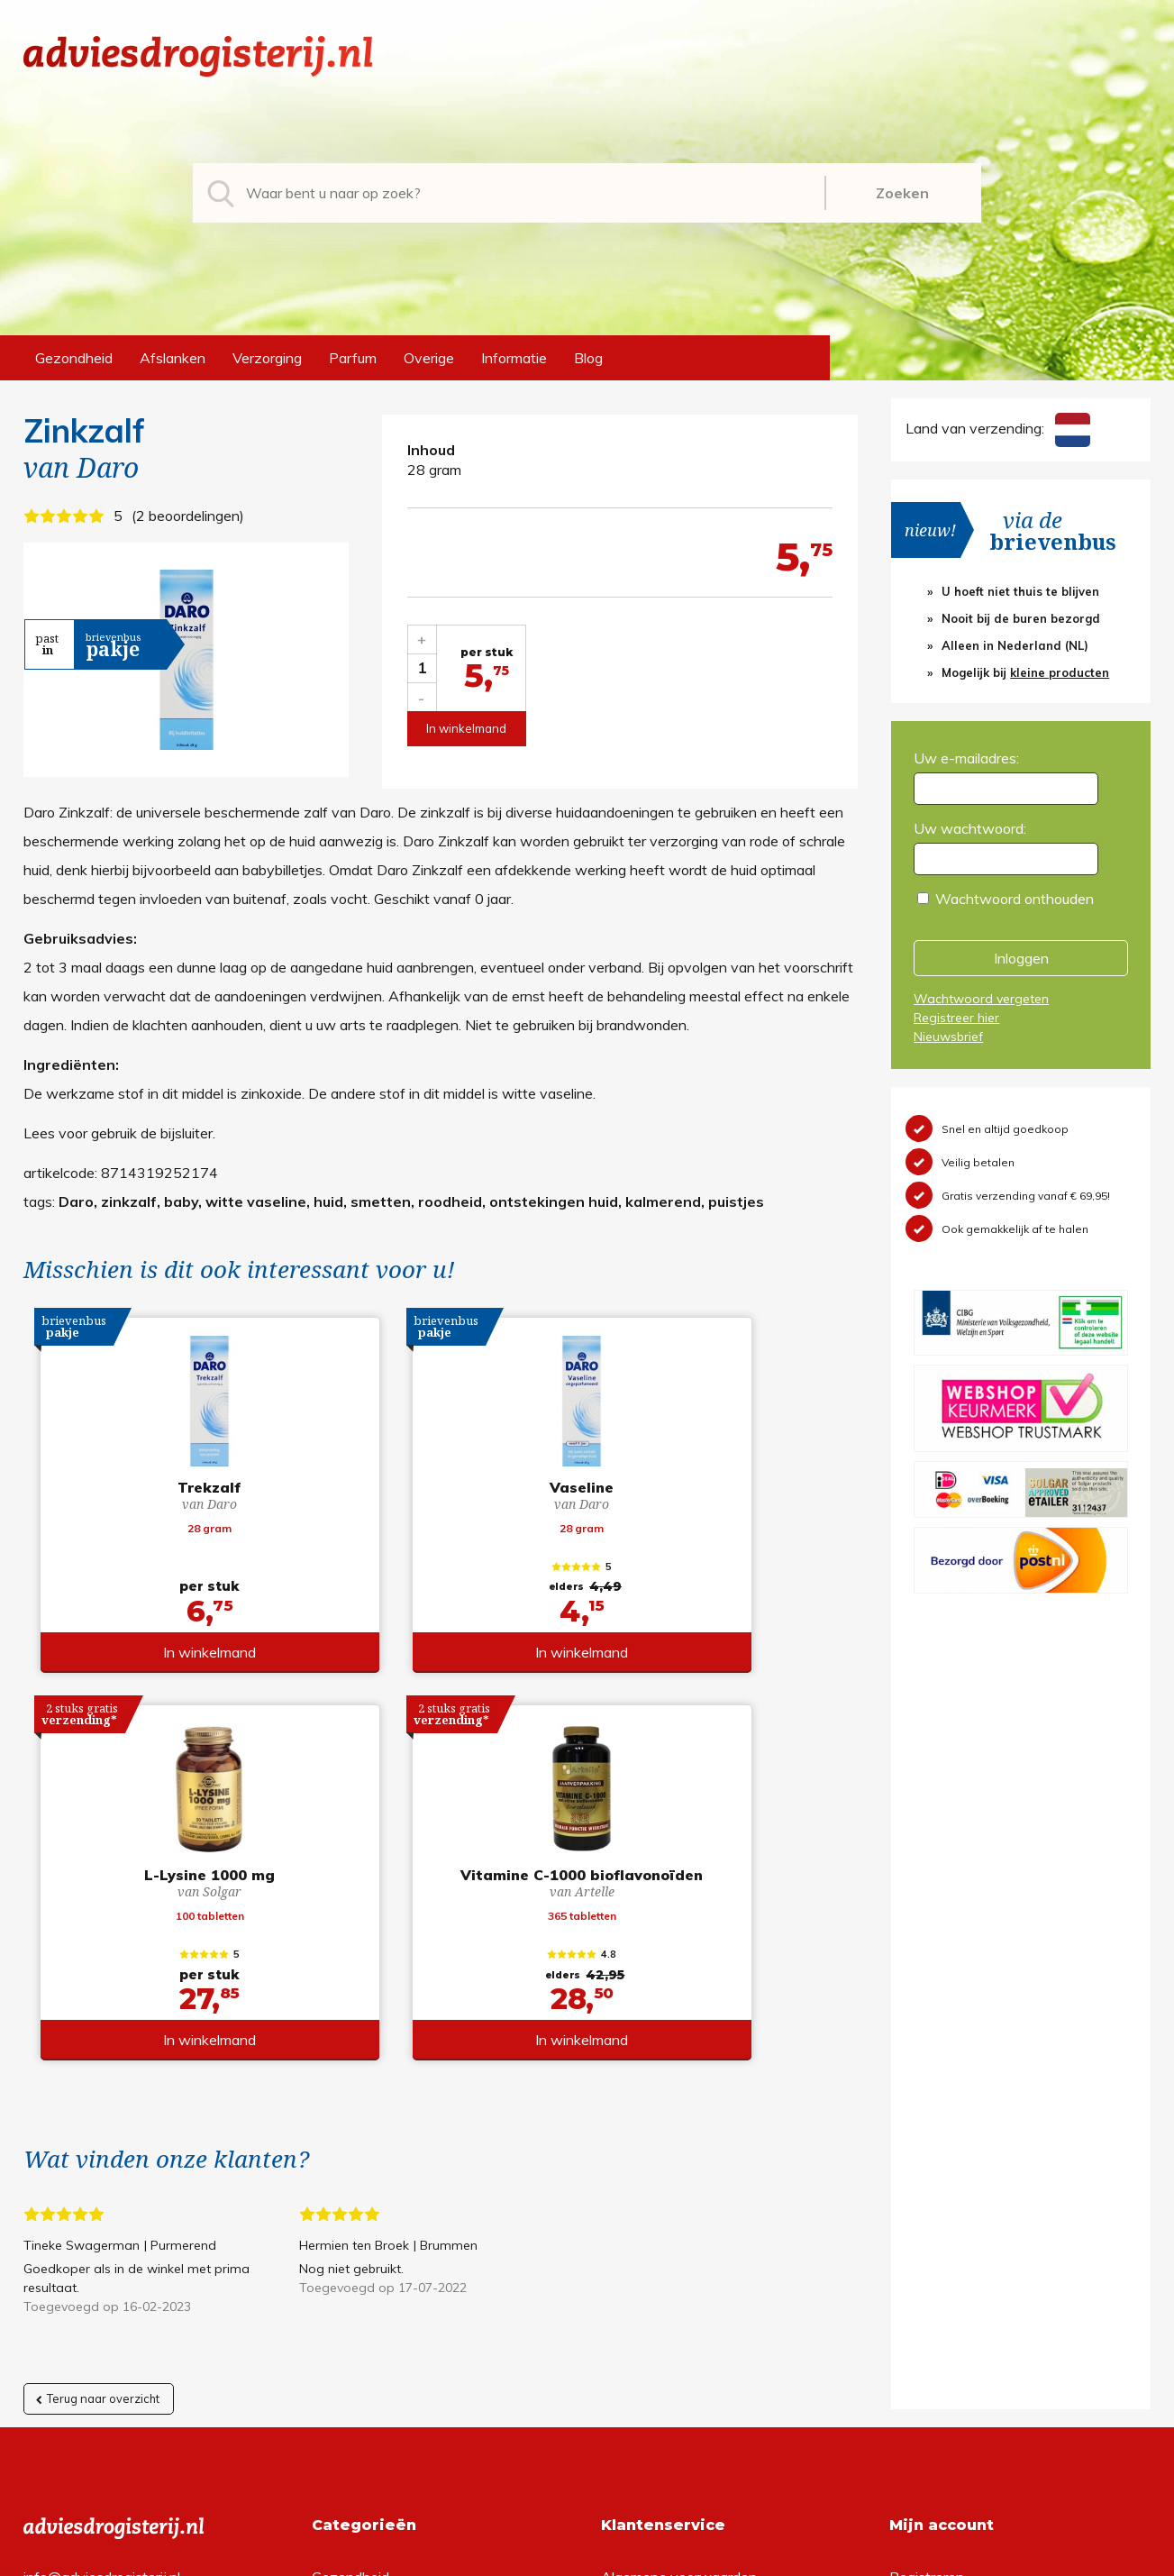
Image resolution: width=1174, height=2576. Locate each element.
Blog (588, 358)
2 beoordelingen (188, 516)
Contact (627, 2286)
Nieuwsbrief (948, 1036)
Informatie (514, 358)
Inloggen (1021, 958)
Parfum (353, 358)
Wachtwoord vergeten (981, 999)
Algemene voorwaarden (679, 2199)
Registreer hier (956, 1017)
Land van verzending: (997, 428)
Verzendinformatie (660, 2257)
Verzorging (267, 358)
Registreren (926, 2199)
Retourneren (641, 2228)
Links (617, 2315)
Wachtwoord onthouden (1014, 899)
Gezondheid (74, 358)
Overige (429, 358)
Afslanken (172, 358)
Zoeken (902, 193)
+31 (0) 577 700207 (91, 2228)
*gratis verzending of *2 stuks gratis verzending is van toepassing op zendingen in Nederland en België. (587, 2557)
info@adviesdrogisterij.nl (101, 2199)
